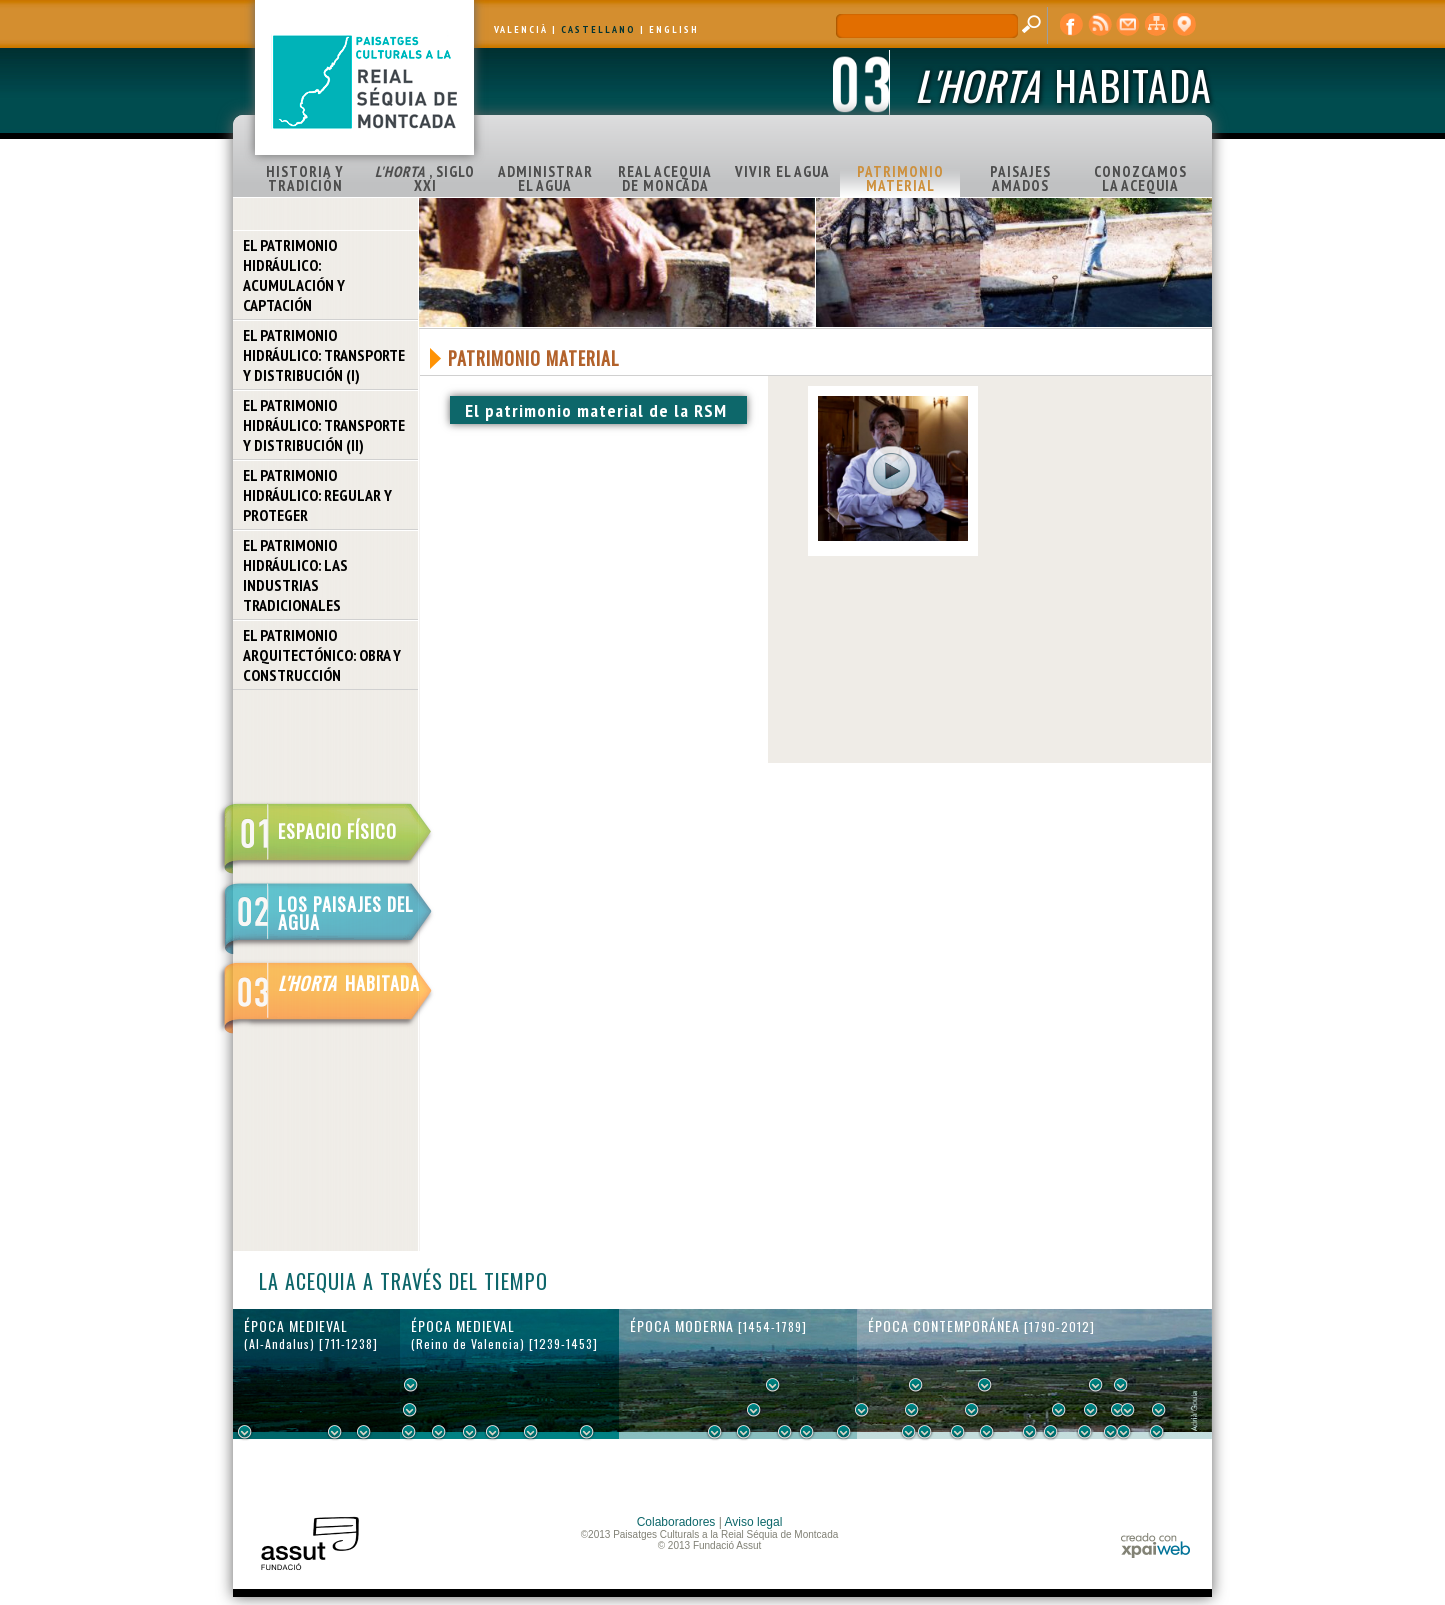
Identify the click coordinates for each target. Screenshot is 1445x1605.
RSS (1100, 25)
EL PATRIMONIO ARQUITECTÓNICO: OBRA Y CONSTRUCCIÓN (322, 655)
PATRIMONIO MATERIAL (900, 178)
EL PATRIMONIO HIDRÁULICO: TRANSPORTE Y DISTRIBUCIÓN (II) (324, 425)
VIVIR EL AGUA (782, 171)
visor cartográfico (1184, 25)
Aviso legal (754, 1522)
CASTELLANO (598, 29)
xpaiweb (1155, 1545)
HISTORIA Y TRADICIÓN (305, 178)
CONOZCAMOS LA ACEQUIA (1140, 178)
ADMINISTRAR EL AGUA (545, 178)
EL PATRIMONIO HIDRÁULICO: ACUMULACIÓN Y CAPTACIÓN (294, 275)
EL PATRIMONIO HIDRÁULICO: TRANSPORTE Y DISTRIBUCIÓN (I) (324, 355)
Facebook (1072, 25)
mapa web (1156, 25)
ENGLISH (674, 29)
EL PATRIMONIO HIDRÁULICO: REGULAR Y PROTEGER (317, 495)
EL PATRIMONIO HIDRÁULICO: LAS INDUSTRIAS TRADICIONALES (295, 575)
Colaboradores (676, 1522)
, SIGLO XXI (425, 178)
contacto (1128, 25)
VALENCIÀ (521, 29)
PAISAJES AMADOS (1020, 178)
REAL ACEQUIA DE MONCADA (665, 178)
